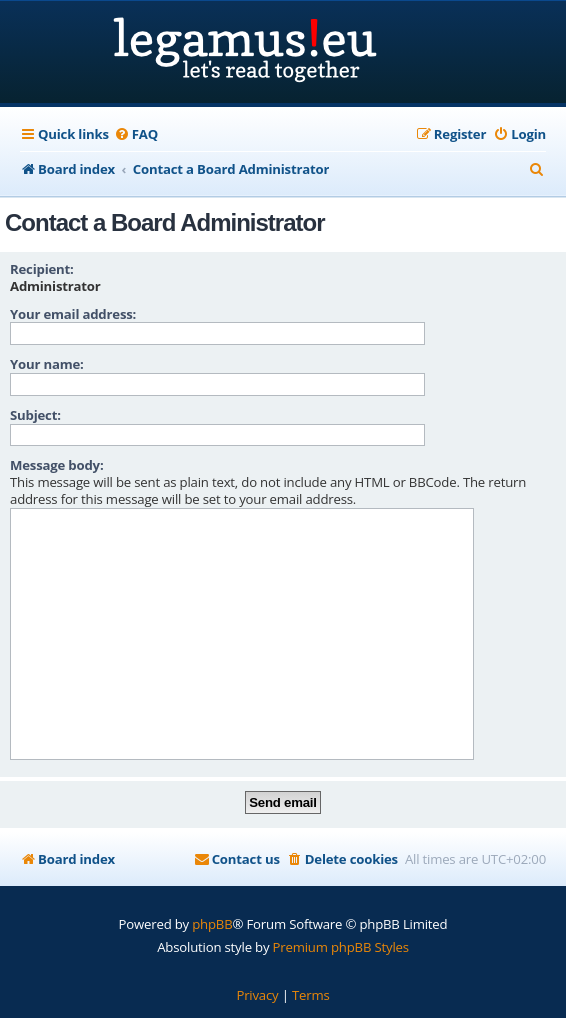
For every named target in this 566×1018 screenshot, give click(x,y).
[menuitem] (136, 134)
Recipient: (42, 269)
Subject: (35, 415)
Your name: (47, 364)
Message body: (57, 465)
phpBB (212, 924)
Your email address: (73, 314)
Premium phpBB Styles (341, 947)
